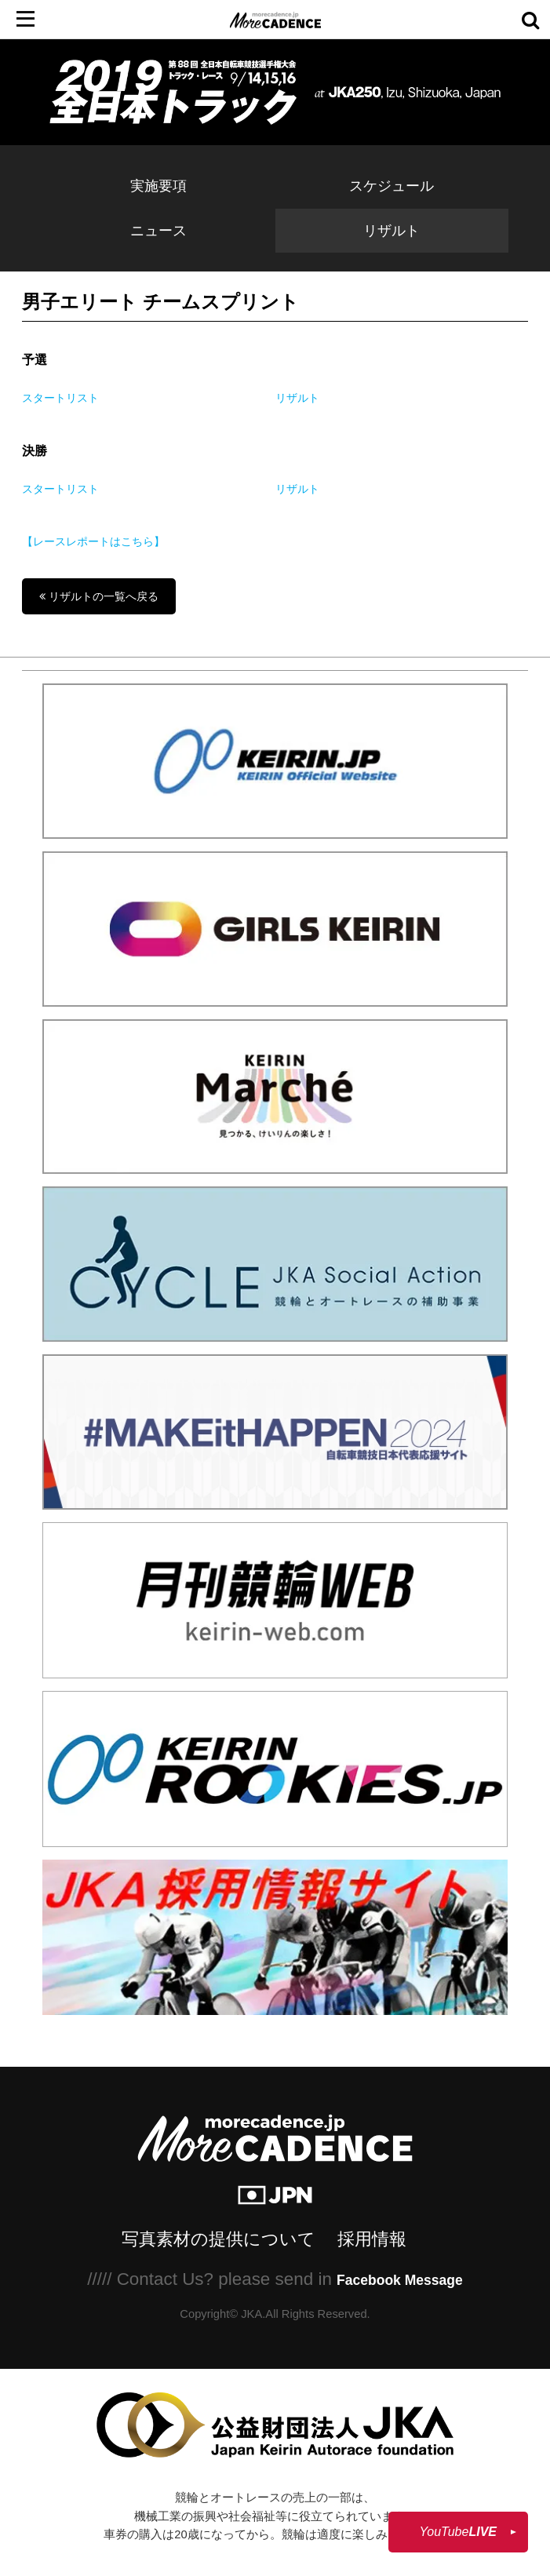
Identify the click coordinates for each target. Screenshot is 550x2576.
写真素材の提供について (218, 2239)
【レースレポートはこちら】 (93, 541)
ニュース (158, 231)
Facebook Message (400, 2280)
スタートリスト (60, 398)
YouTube (458, 2531)
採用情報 (371, 2239)
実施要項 (158, 186)
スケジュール (391, 186)
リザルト (391, 231)
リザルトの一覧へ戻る (98, 596)
